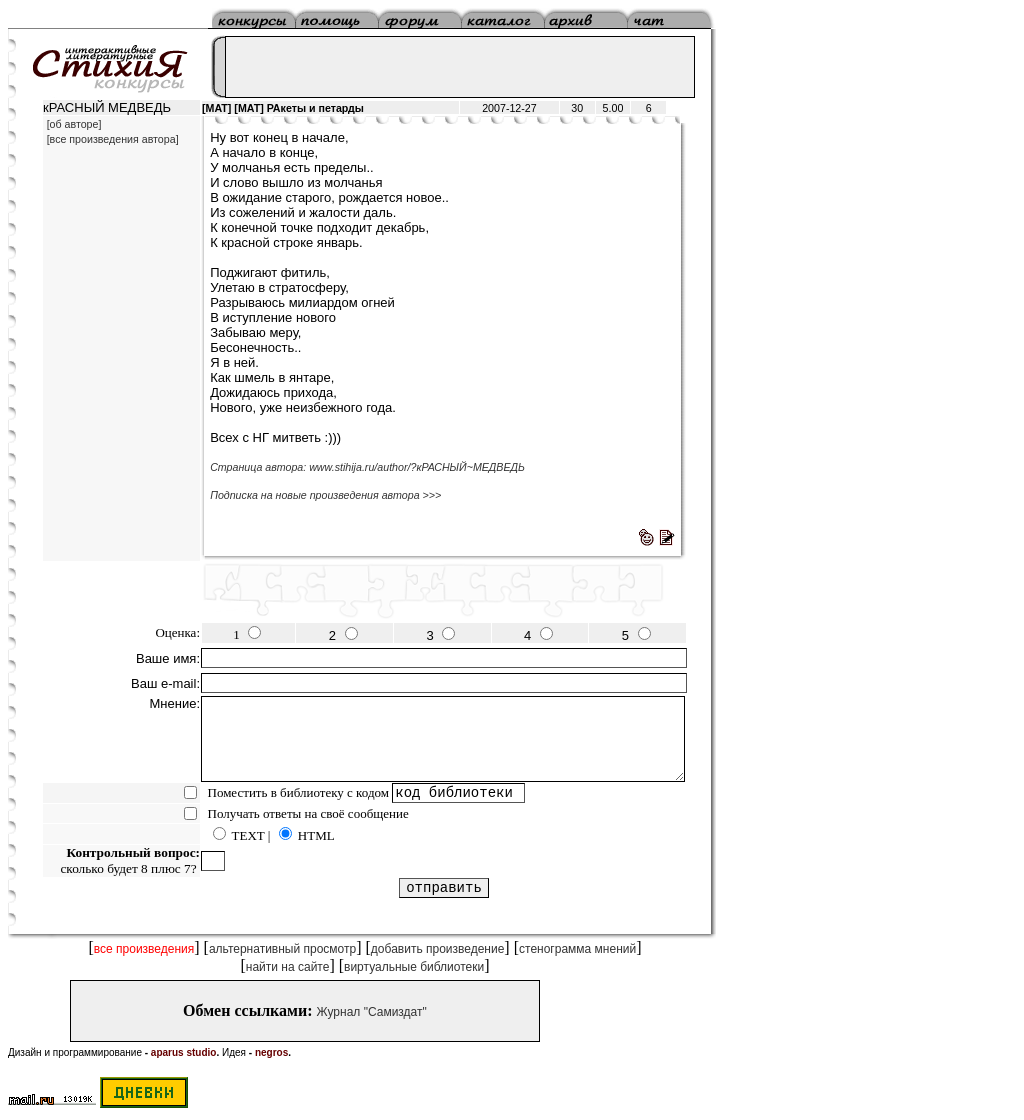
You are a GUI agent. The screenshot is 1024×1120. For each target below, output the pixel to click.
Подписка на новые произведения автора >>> (325, 495)
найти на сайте (288, 967)
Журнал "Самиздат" (372, 1012)
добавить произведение (438, 949)
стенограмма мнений (577, 949)
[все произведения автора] (113, 139)
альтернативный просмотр (282, 949)
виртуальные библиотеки (414, 967)
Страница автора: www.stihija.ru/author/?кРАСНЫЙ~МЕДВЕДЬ (367, 467)
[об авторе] (74, 124)
